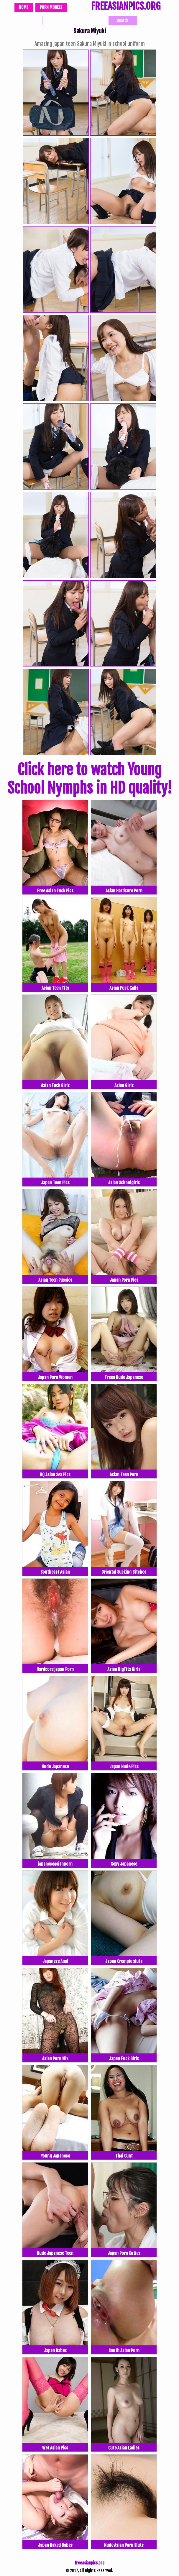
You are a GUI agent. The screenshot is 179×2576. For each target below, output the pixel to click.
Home (23, 7)
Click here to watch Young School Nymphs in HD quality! (89, 779)
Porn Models (51, 7)
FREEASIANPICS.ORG (125, 6)
